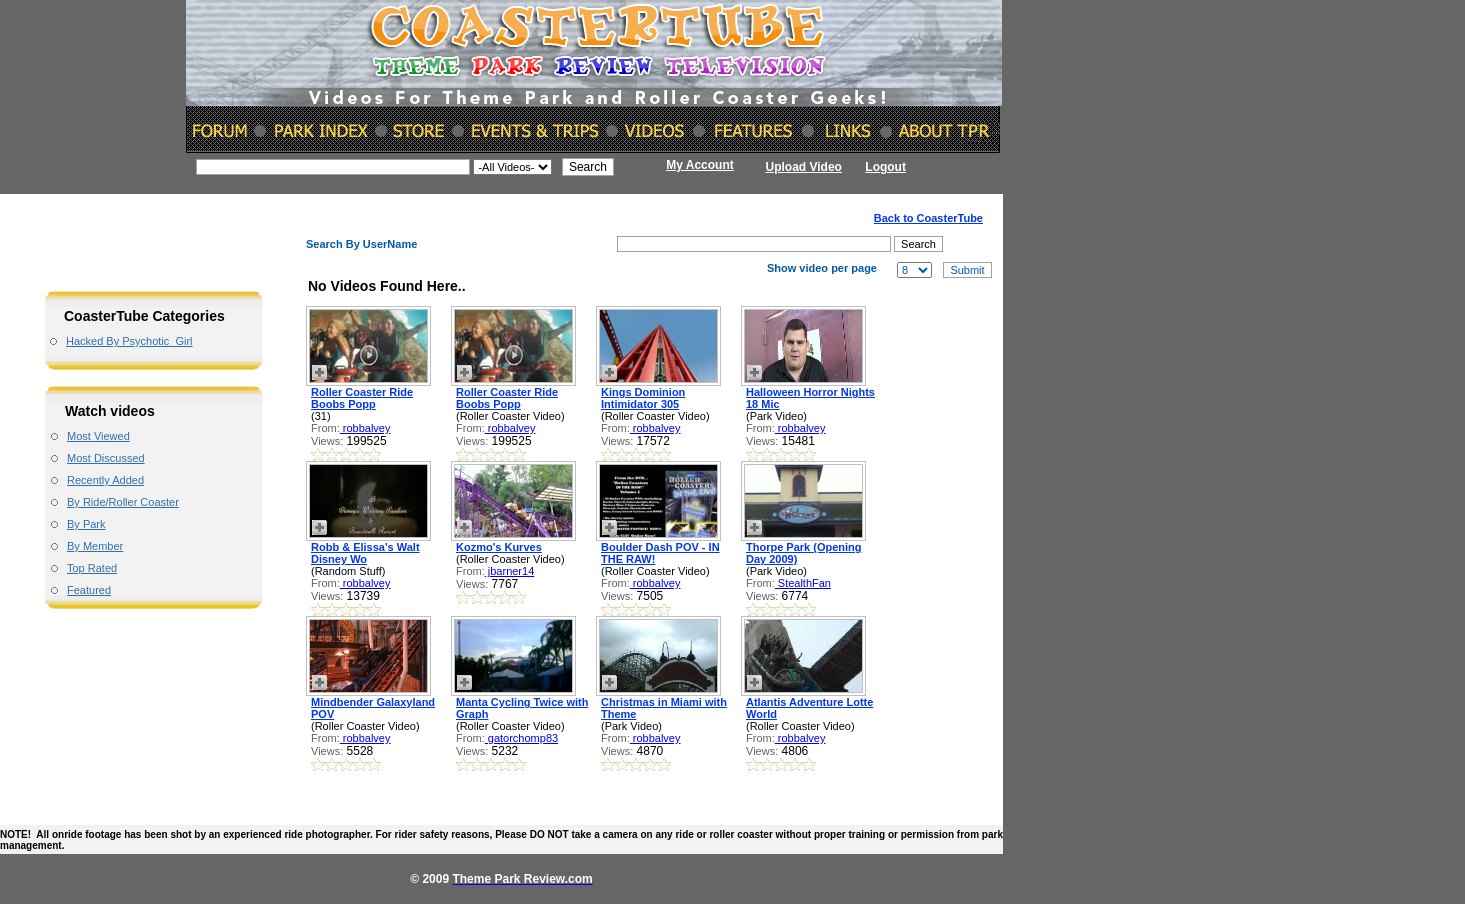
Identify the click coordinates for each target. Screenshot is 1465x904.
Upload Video (804, 167)
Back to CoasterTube (928, 218)
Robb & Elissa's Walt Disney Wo (365, 553)
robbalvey (365, 428)
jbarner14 (510, 571)
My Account (700, 165)
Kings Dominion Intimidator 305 (643, 398)
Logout (885, 167)
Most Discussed (106, 458)
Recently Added (105, 480)
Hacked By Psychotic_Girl (129, 341)
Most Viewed (98, 436)
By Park (86, 524)
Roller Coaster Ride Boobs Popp (362, 398)
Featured (89, 590)
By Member (95, 546)
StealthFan (803, 583)
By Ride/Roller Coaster (123, 502)
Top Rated (92, 568)
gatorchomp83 (521, 738)
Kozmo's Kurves (499, 547)
